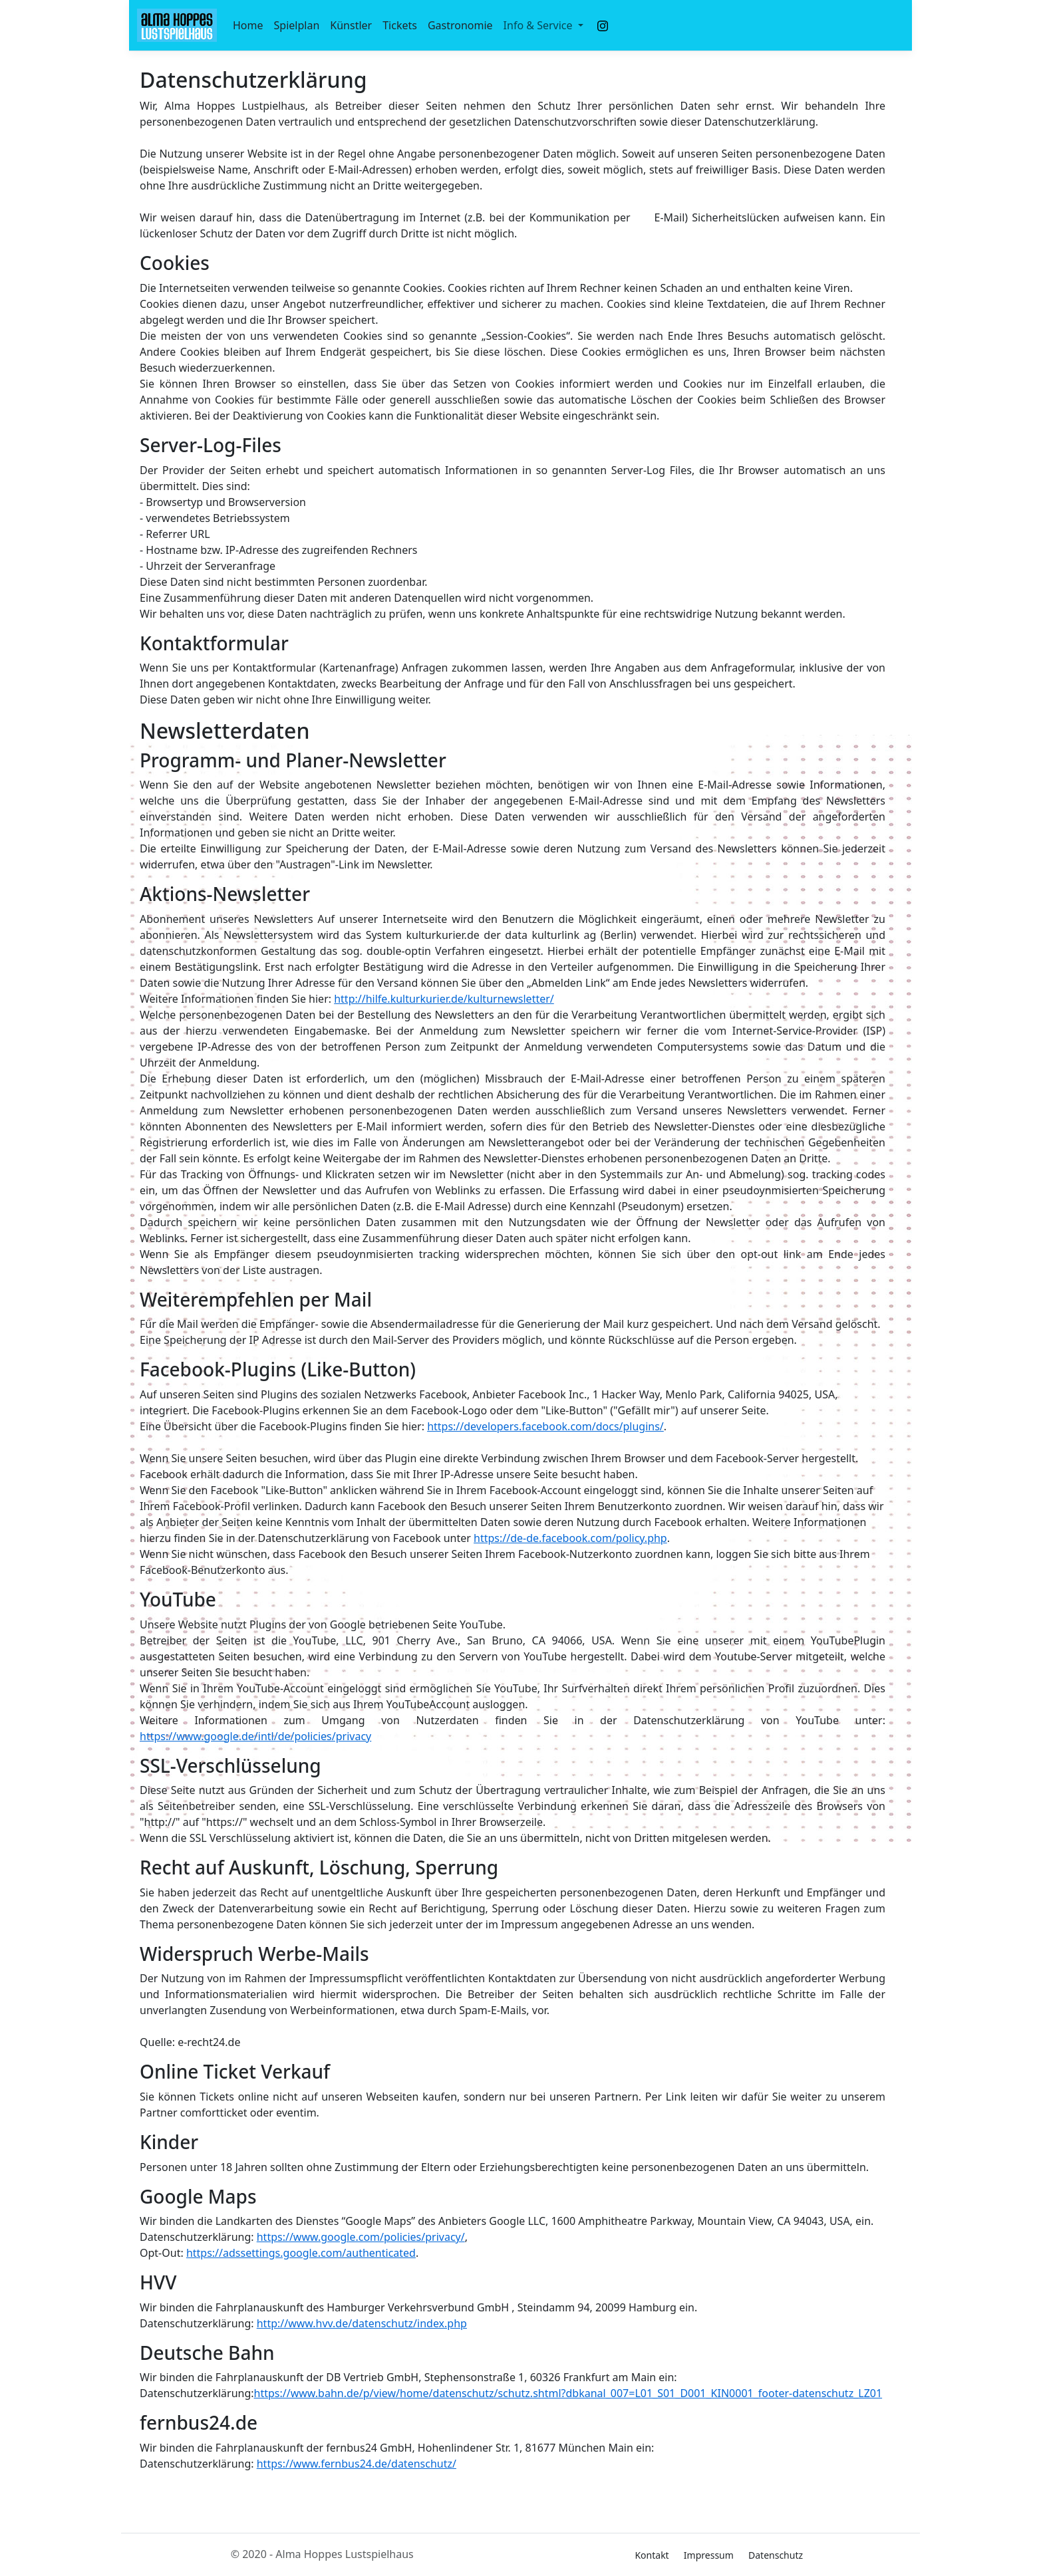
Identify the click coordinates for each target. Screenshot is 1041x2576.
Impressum (709, 2555)
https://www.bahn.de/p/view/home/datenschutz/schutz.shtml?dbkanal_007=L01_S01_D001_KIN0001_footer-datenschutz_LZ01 (568, 2393)
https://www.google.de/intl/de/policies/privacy (255, 1736)
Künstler (351, 25)
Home (248, 25)
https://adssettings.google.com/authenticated (301, 2253)
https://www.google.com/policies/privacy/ (361, 2237)
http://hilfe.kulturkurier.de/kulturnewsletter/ (444, 998)
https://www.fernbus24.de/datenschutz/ (356, 2463)
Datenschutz (775, 2555)
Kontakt (652, 2555)
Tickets (399, 25)
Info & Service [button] (539, 25)
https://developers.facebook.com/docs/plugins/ (545, 1426)
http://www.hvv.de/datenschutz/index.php (362, 2323)
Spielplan (297, 25)
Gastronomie (460, 25)
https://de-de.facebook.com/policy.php (570, 1538)
